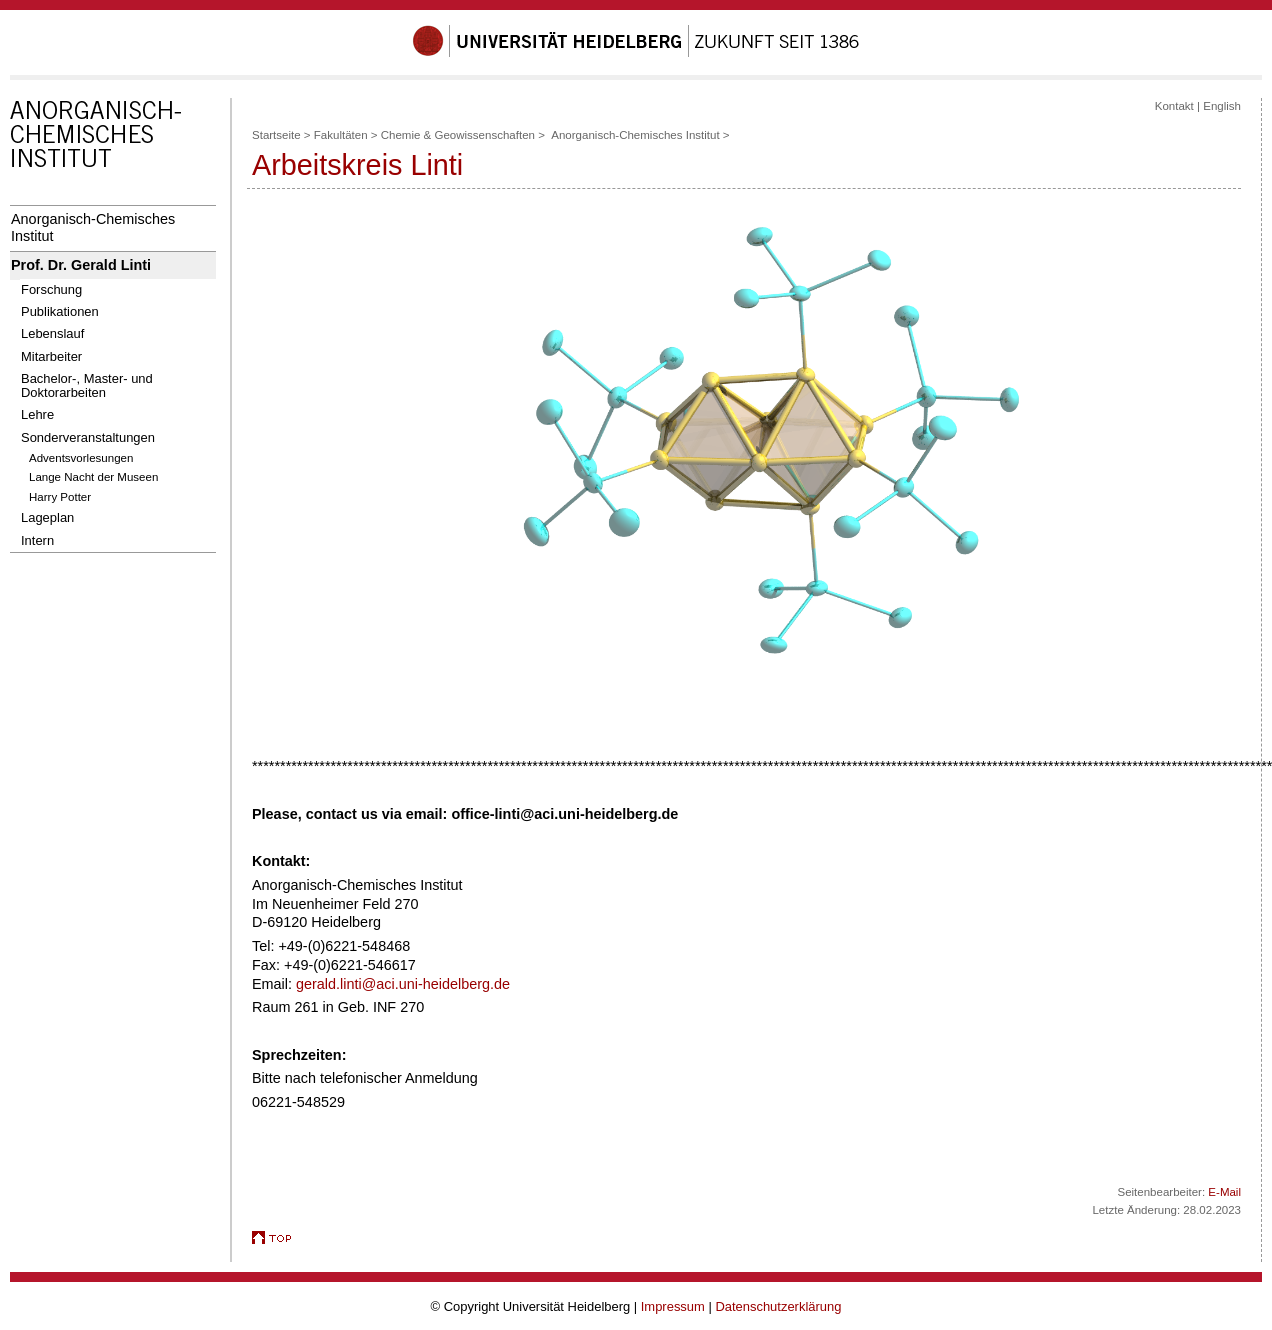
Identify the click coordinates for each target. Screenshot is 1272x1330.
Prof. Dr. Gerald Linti (81, 265)
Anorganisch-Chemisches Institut (93, 227)
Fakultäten (341, 135)
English (1222, 106)
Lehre (37, 414)
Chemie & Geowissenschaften (458, 135)
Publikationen (60, 311)
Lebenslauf (52, 333)
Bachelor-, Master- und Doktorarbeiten (87, 385)
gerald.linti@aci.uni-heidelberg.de (403, 984)
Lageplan (47, 517)
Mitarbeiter (51, 356)
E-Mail (1224, 1192)
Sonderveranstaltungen (88, 437)
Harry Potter (60, 497)
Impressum (673, 1306)
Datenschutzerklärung (778, 1306)
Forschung (51, 289)
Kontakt (1174, 106)
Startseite (276, 135)
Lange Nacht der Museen (93, 477)
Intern (37, 540)
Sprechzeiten (297, 1055)
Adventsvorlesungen (81, 458)
